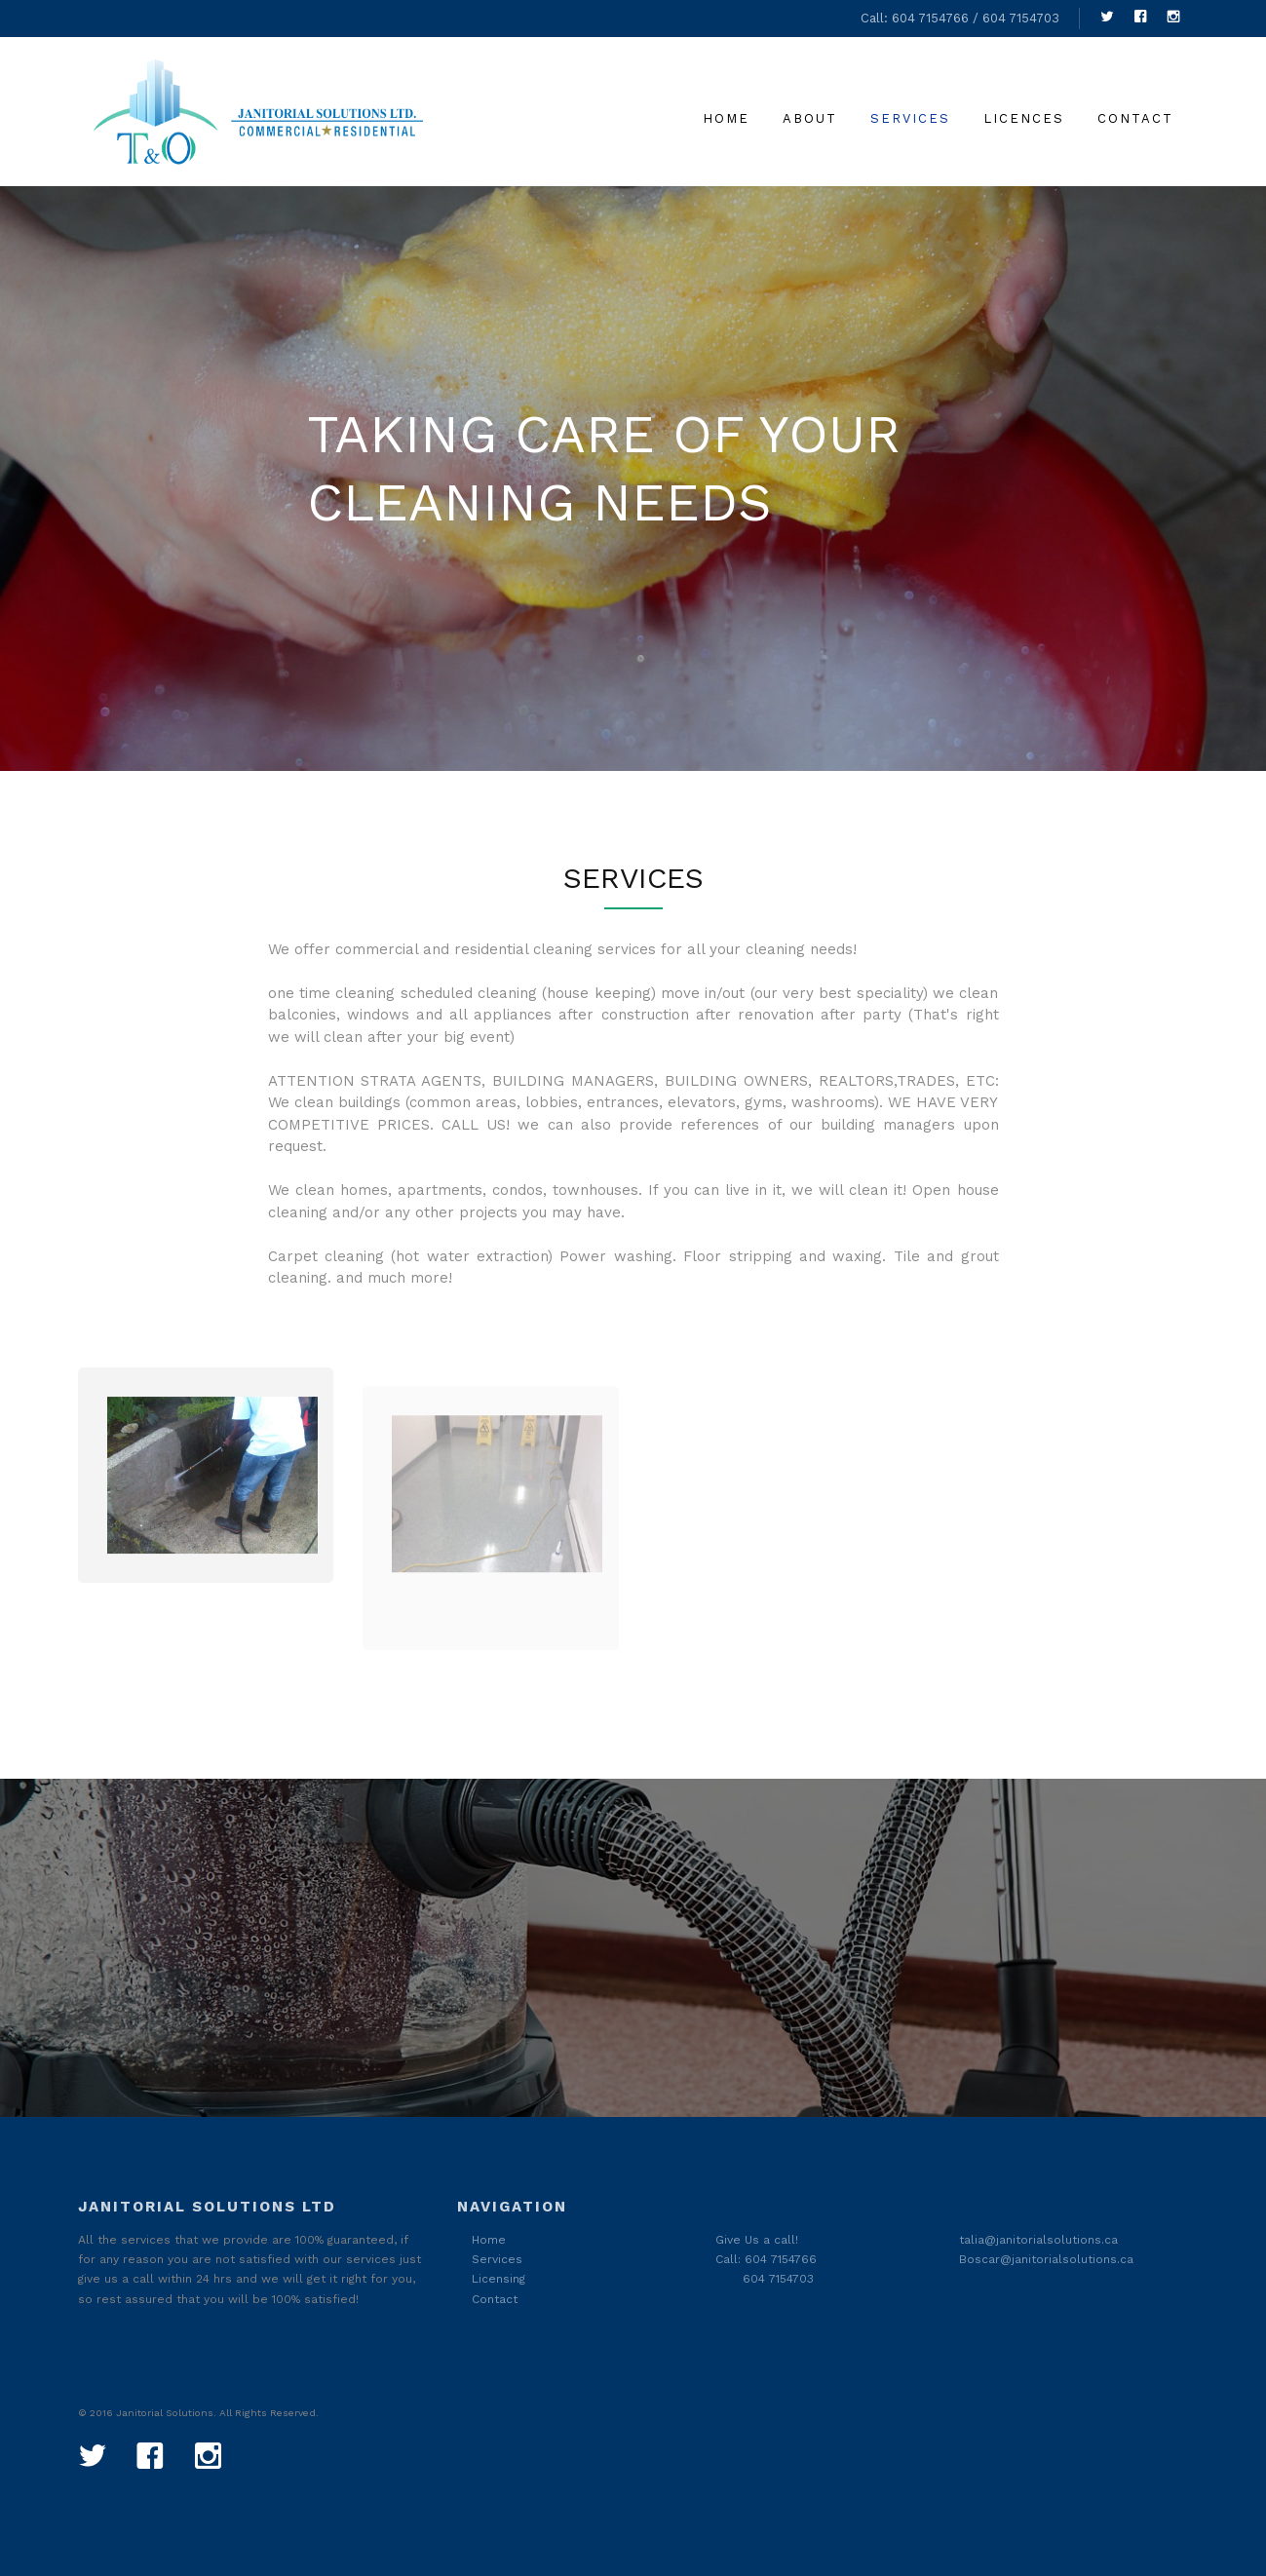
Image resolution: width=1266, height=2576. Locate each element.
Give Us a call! (756, 2240)
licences (1023, 118)
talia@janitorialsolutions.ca (1038, 2240)
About (810, 118)
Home (726, 118)
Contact (1135, 118)
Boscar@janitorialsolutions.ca (1046, 2259)
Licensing (498, 2279)
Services (910, 118)
